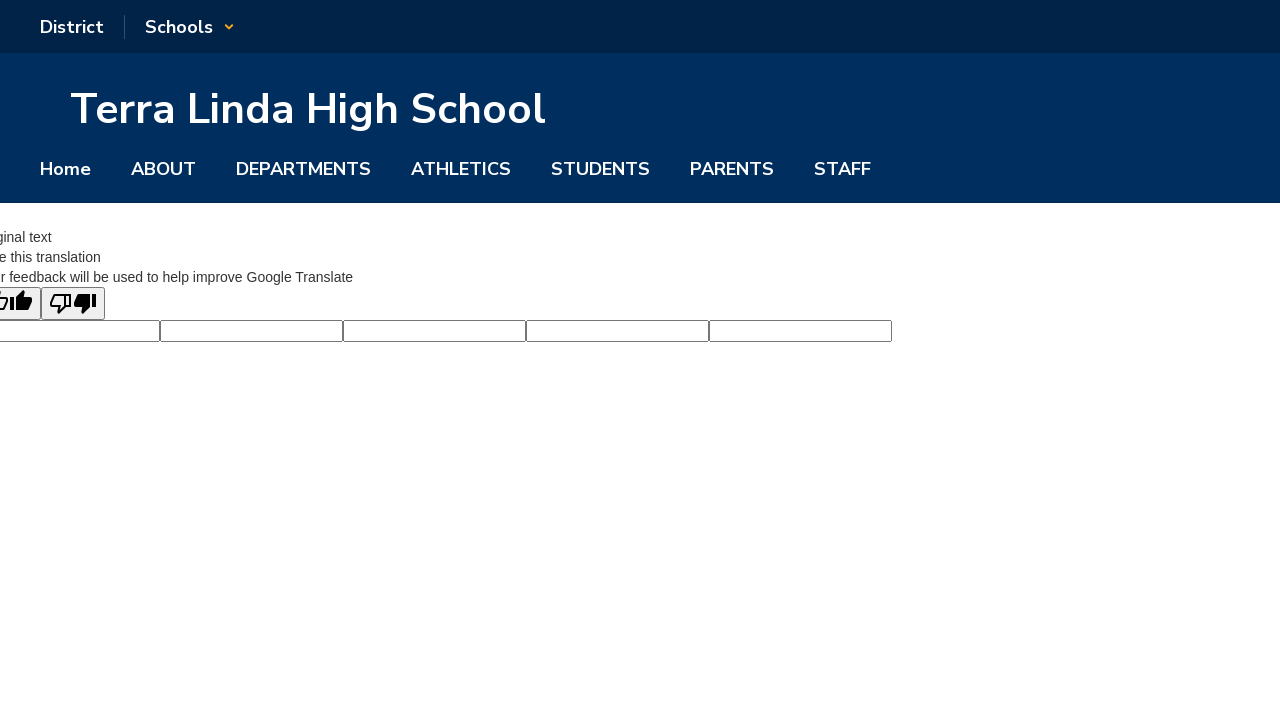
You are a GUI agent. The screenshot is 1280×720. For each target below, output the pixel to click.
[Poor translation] (73, 303)
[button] (190, 27)
